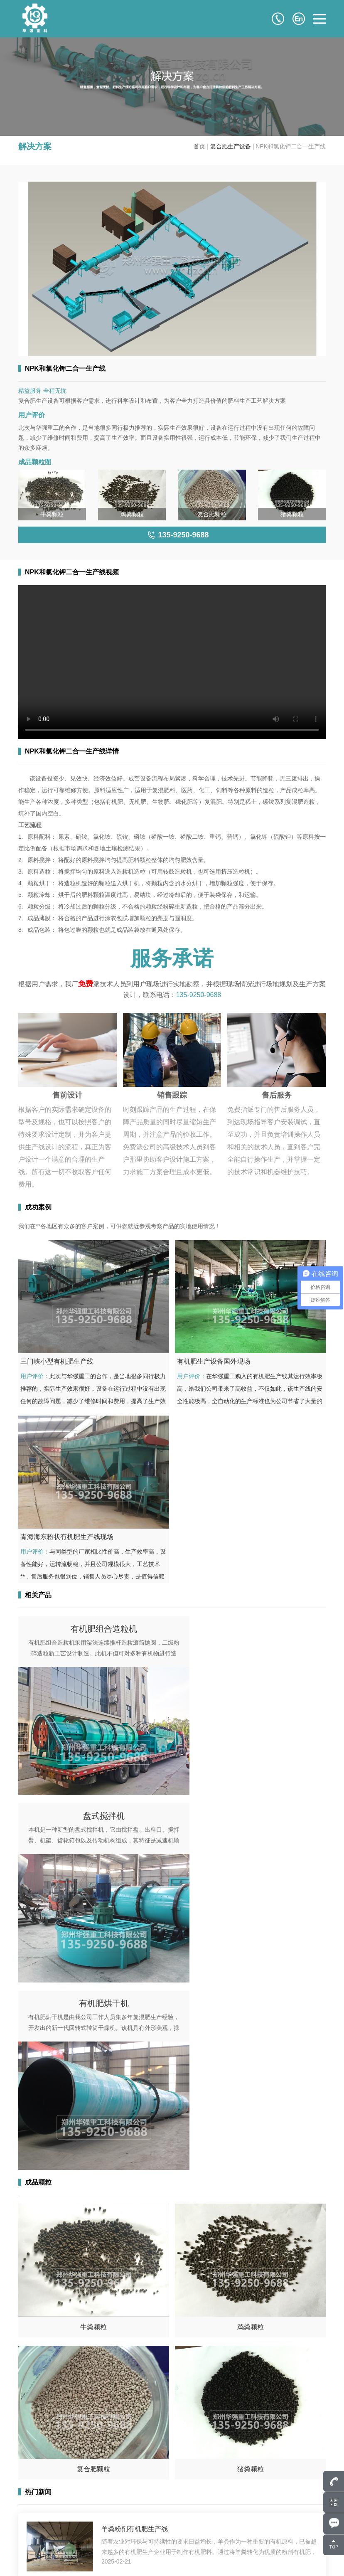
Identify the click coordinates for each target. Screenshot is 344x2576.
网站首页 (168, 2500)
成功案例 (229, 2513)
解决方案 (229, 2525)
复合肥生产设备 (230, 146)
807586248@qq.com (63, 2500)
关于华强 (229, 2500)
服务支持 (229, 2537)
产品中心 (168, 2513)
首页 (199, 146)
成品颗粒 (168, 2525)
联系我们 (168, 2549)
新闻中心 (168, 2537)
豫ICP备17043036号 (116, 2559)
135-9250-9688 (198, 994)
